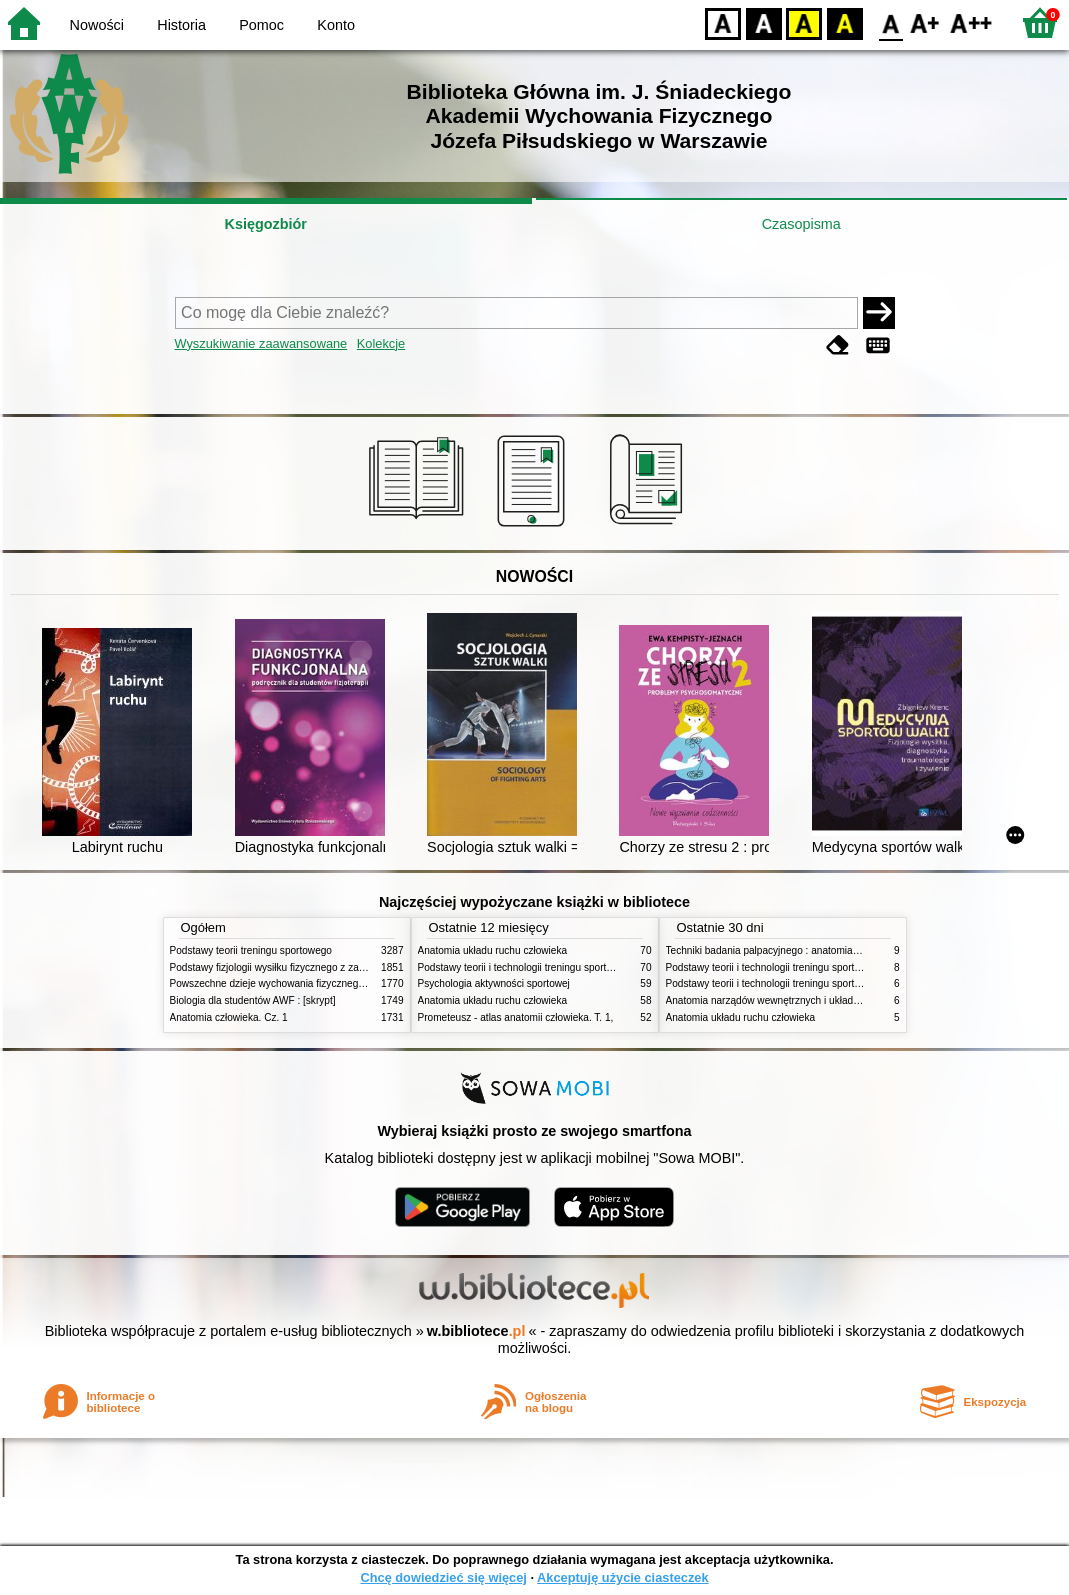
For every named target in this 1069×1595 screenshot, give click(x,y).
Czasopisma (801, 224)
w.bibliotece (476, 1331)
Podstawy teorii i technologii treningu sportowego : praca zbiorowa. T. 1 (824, 983)
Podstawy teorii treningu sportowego (251, 950)
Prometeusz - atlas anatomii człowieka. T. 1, (516, 1017)
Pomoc (261, 25)
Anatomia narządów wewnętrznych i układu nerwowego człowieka (813, 1000)
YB (803, 22)
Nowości (97, 25)
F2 (971, 22)
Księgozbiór (266, 224)
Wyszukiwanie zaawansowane (261, 343)
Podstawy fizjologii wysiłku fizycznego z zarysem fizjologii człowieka (321, 967)
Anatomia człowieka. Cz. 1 (229, 1017)
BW (764, 22)
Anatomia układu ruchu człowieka (493, 950)
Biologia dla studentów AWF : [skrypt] (253, 1000)
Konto (336, 25)
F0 (890, 22)
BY (844, 22)
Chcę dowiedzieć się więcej (443, 1577)
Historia (181, 25)
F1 (925, 22)
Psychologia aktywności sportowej (494, 983)
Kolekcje (381, 343)
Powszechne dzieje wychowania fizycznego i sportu (285, 983)
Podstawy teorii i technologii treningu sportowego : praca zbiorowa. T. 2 (576, 967)
